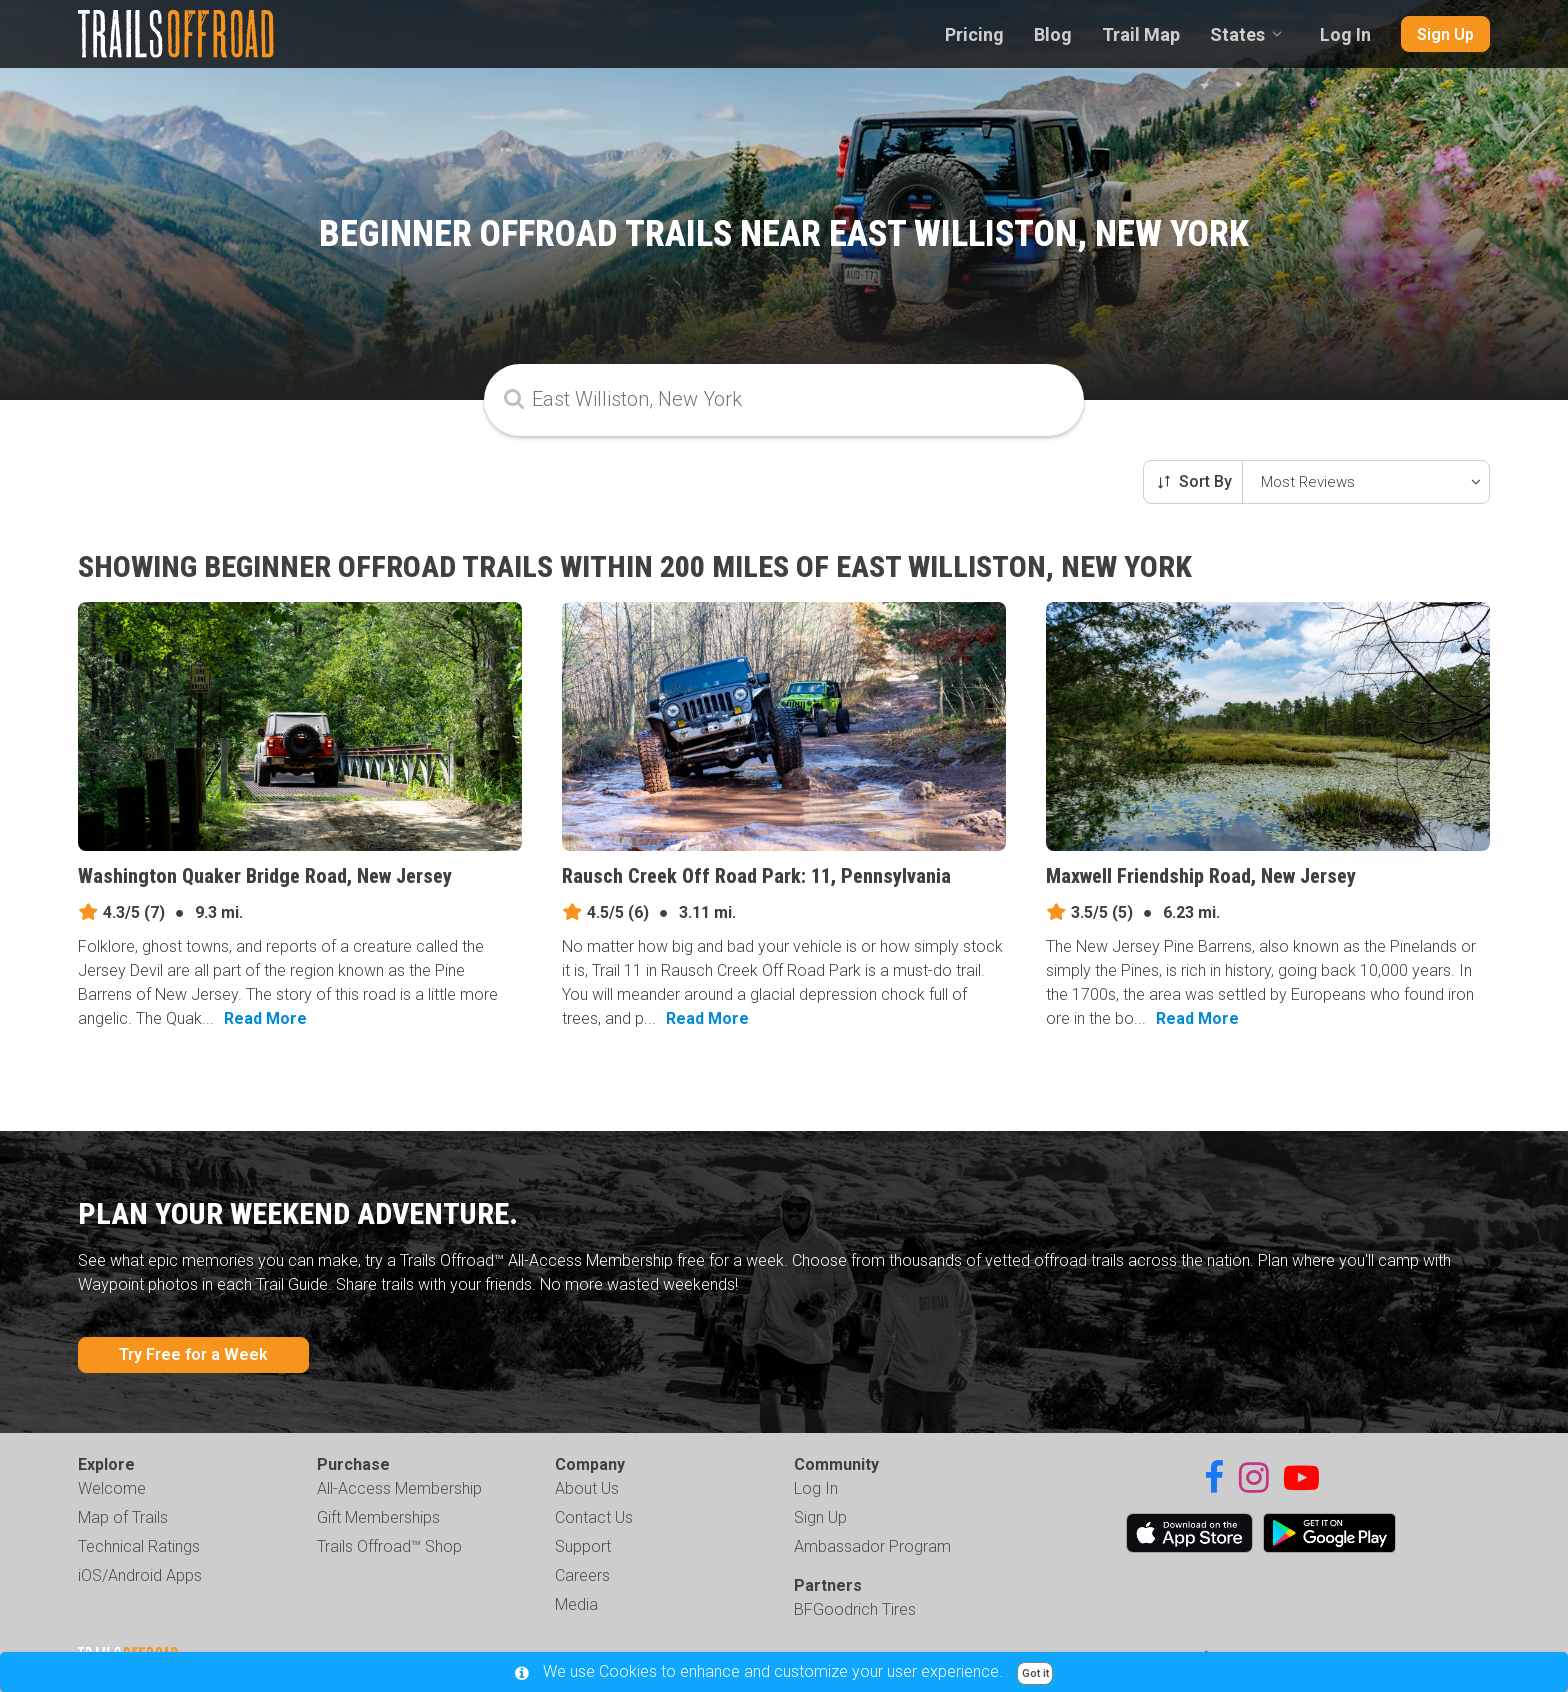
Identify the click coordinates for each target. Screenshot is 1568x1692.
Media (576, 1604)
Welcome (112, 1488)
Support (583, 1546)
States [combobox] (1237, 34)
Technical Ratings (139, 1546)
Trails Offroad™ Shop (389, 1546)
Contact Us (594, 1517)
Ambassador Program (872, 1546)
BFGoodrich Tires (855, 1609)
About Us (587, 1488)
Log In (1345, 34)
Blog (1053, 34)
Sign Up (1445, 34)
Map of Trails (123, 1517)
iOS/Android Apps (140, 1575)
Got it (1035, 1673)
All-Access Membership (399, 1488)
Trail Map (1141, 34)
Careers (582, 1575)
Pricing (974, 34)
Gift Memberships (378, 1517)
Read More (265, 1018)
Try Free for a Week (193, 1354)
